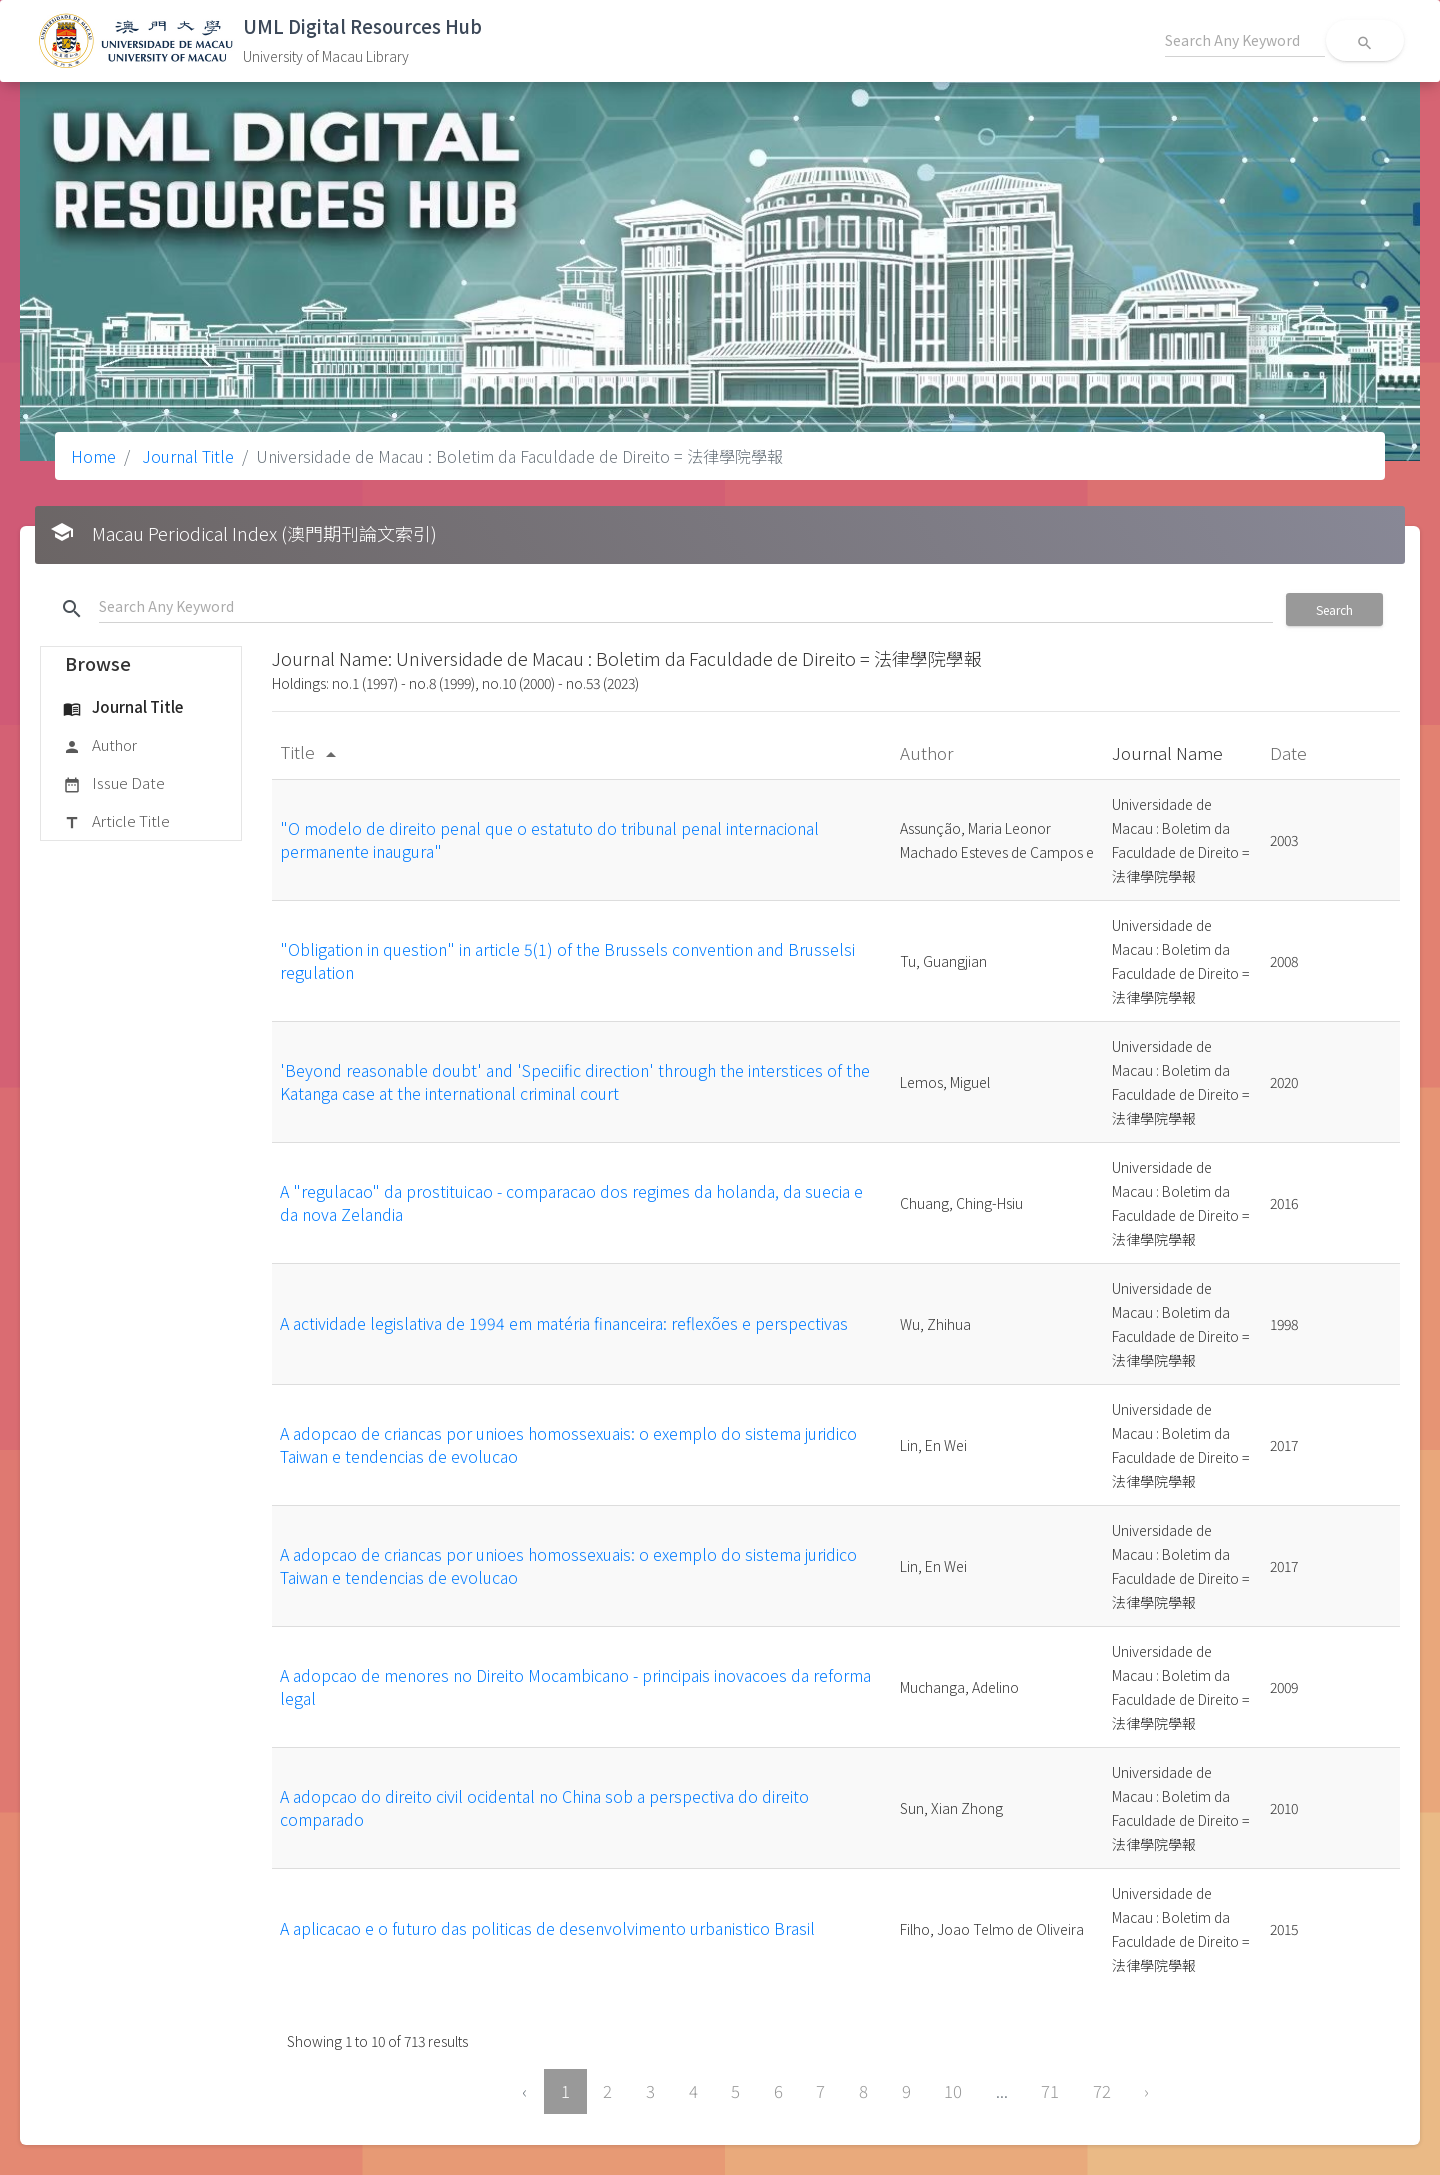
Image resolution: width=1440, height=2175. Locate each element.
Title (311, 751)
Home (93, 456)
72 (1102, 2091)
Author (100, 746)
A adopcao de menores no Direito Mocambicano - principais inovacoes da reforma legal (575, 1686)
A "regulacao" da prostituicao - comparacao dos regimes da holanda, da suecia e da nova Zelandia (571, 1202)
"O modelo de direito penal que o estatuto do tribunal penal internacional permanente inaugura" (549, 839)
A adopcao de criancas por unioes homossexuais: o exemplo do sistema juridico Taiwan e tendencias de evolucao (568, 1444)
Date (1290, 752)
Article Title (116, 822)
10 (953, 2091)
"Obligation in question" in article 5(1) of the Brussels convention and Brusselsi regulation (567, 960)
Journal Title (186, 456)
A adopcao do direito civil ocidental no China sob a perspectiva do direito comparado (544, 1807)
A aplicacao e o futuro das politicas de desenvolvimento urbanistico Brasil (547, 1928)
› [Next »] (1146, 2091)
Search (1334, 609)
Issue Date (114, 784)
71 (1050, 2091)
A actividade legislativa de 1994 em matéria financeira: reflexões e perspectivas (564, 1323)
